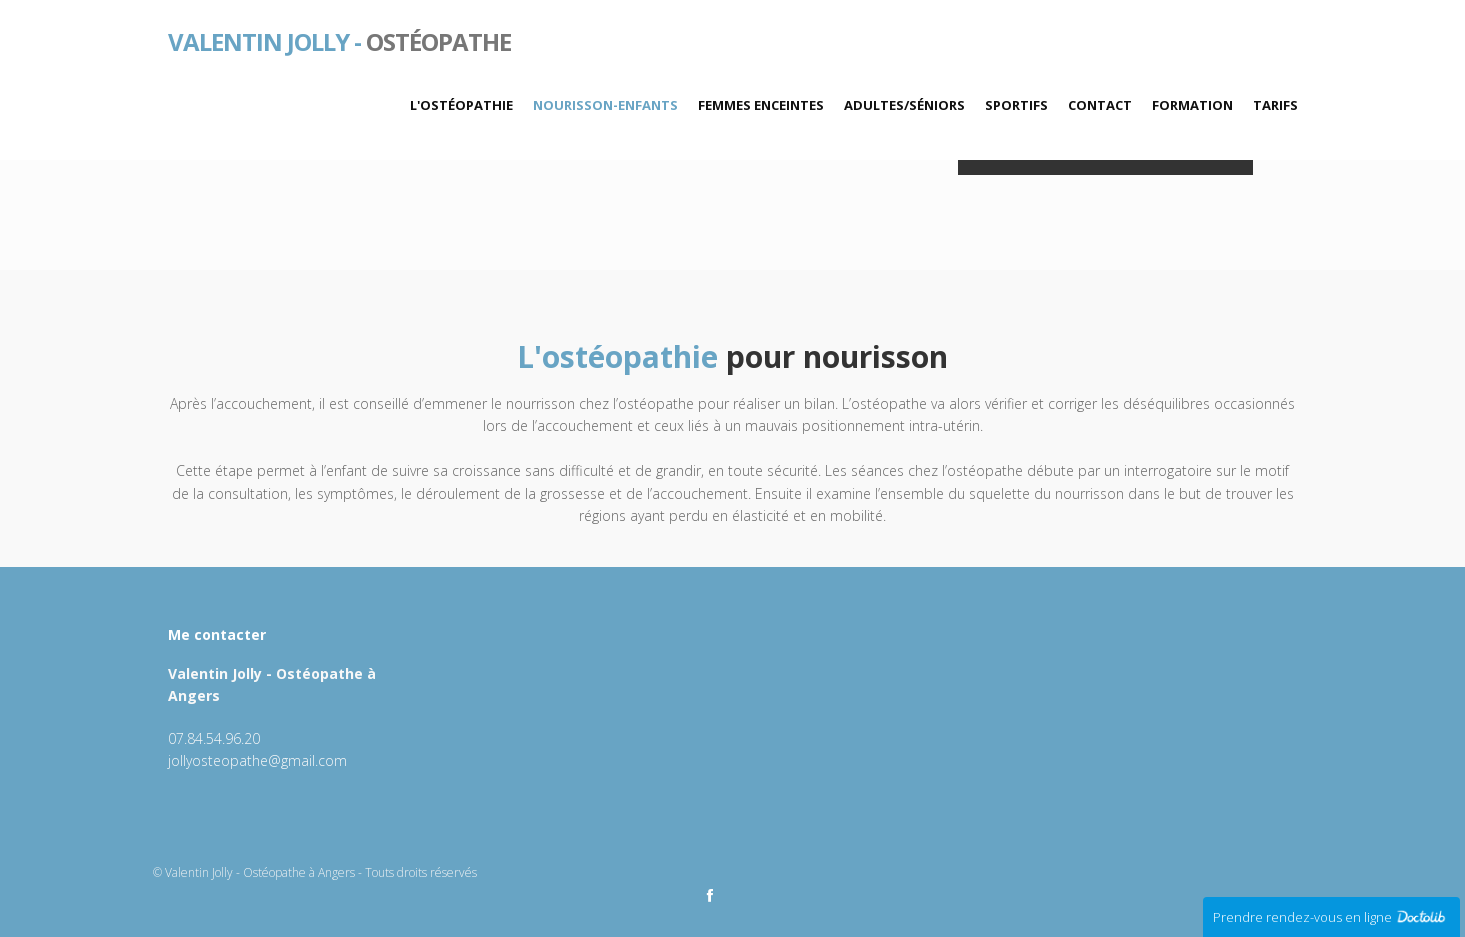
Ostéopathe (339, 40)
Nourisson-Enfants (605, 105)
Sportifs (1016, 105)
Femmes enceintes (761, 105)
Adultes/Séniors (904, 105)
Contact (1100, 105)
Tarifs (1275, 105)
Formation (1192, 105)
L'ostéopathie (461, 105)
